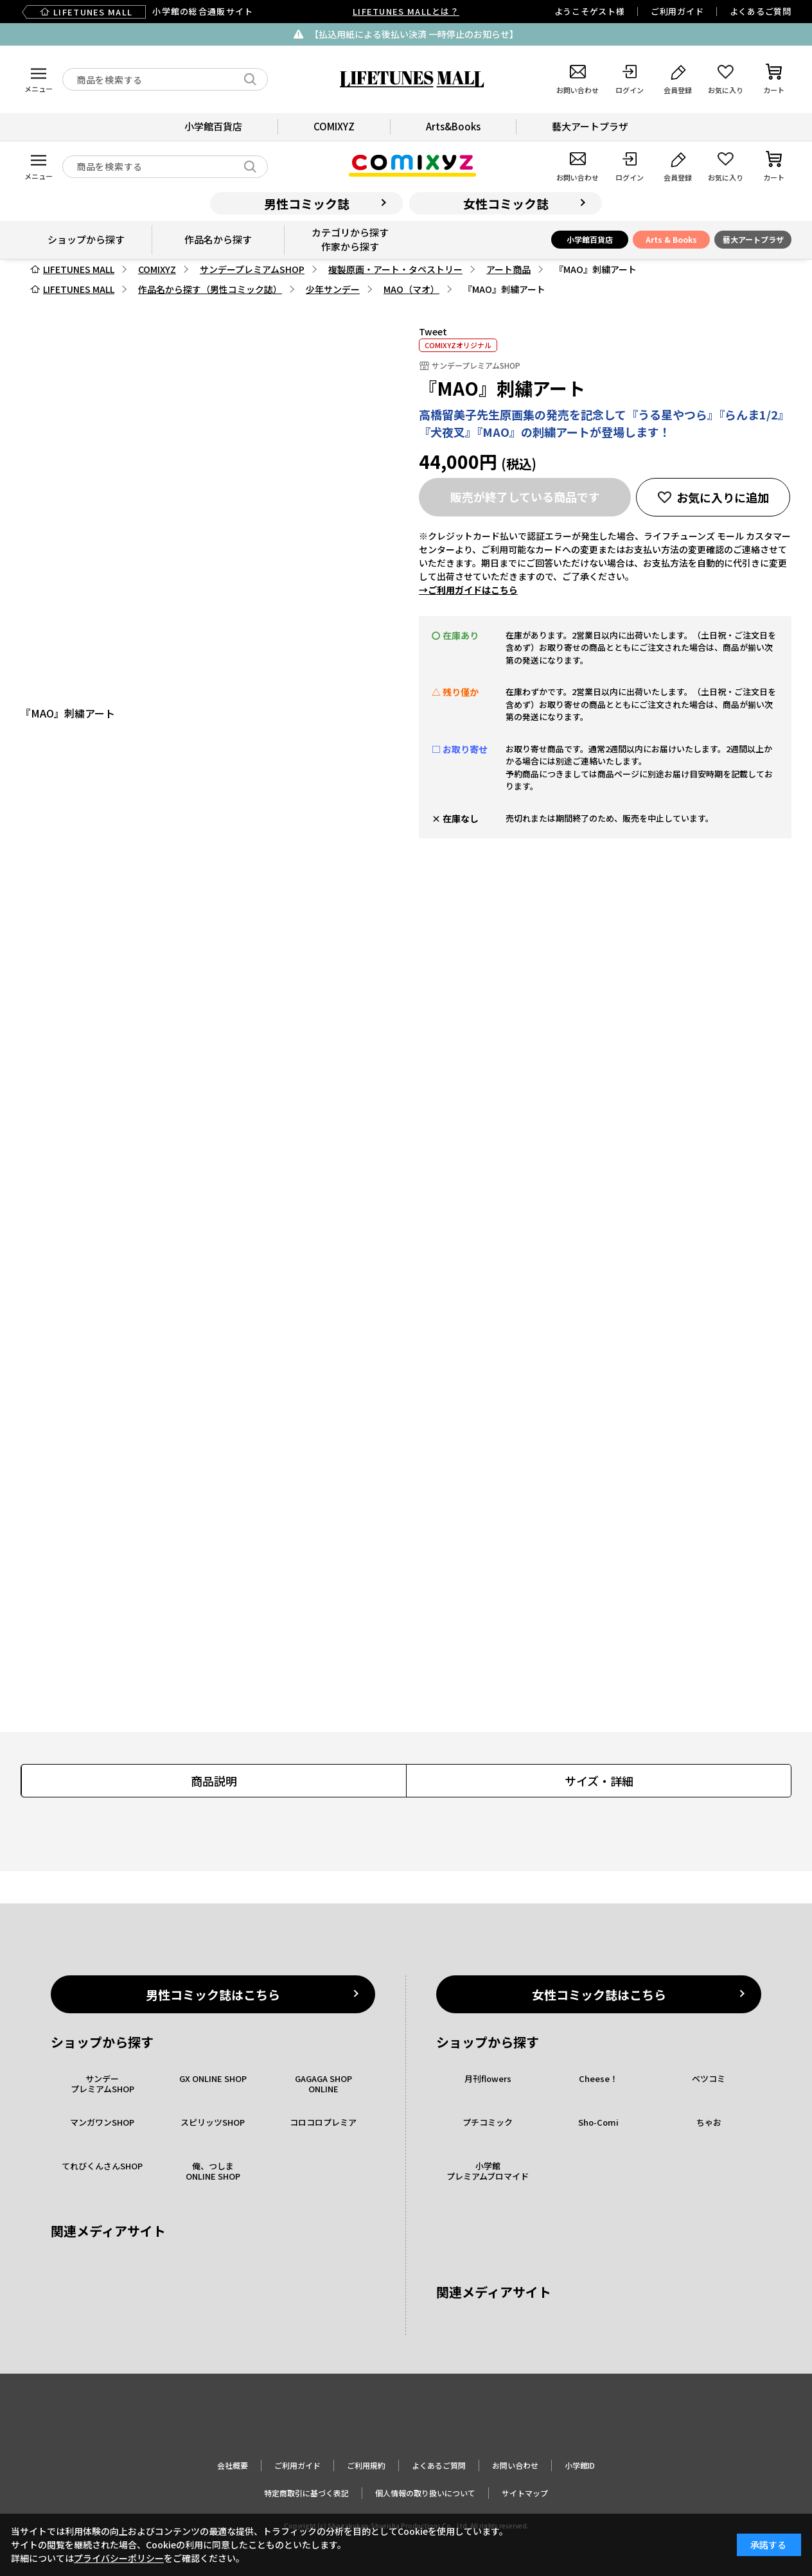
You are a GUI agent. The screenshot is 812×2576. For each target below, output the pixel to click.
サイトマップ (525, 2492)
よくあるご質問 (760, 11)
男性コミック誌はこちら (213, 1994)
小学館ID (580, 2465)
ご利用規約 (366, 2465)
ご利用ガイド (677, 11)
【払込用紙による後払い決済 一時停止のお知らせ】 (414, 34)
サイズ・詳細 (599, 1780)
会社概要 (232, 2465)
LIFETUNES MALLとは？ (406, 11)
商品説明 (214, 1780)
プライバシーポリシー (119, 2558)
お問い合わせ (515, 2465)
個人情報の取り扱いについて (425, 2492)
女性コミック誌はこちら (599, 1994)
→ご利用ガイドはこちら (468, 589)
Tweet (433, 331)
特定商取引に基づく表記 (306, 2492)
